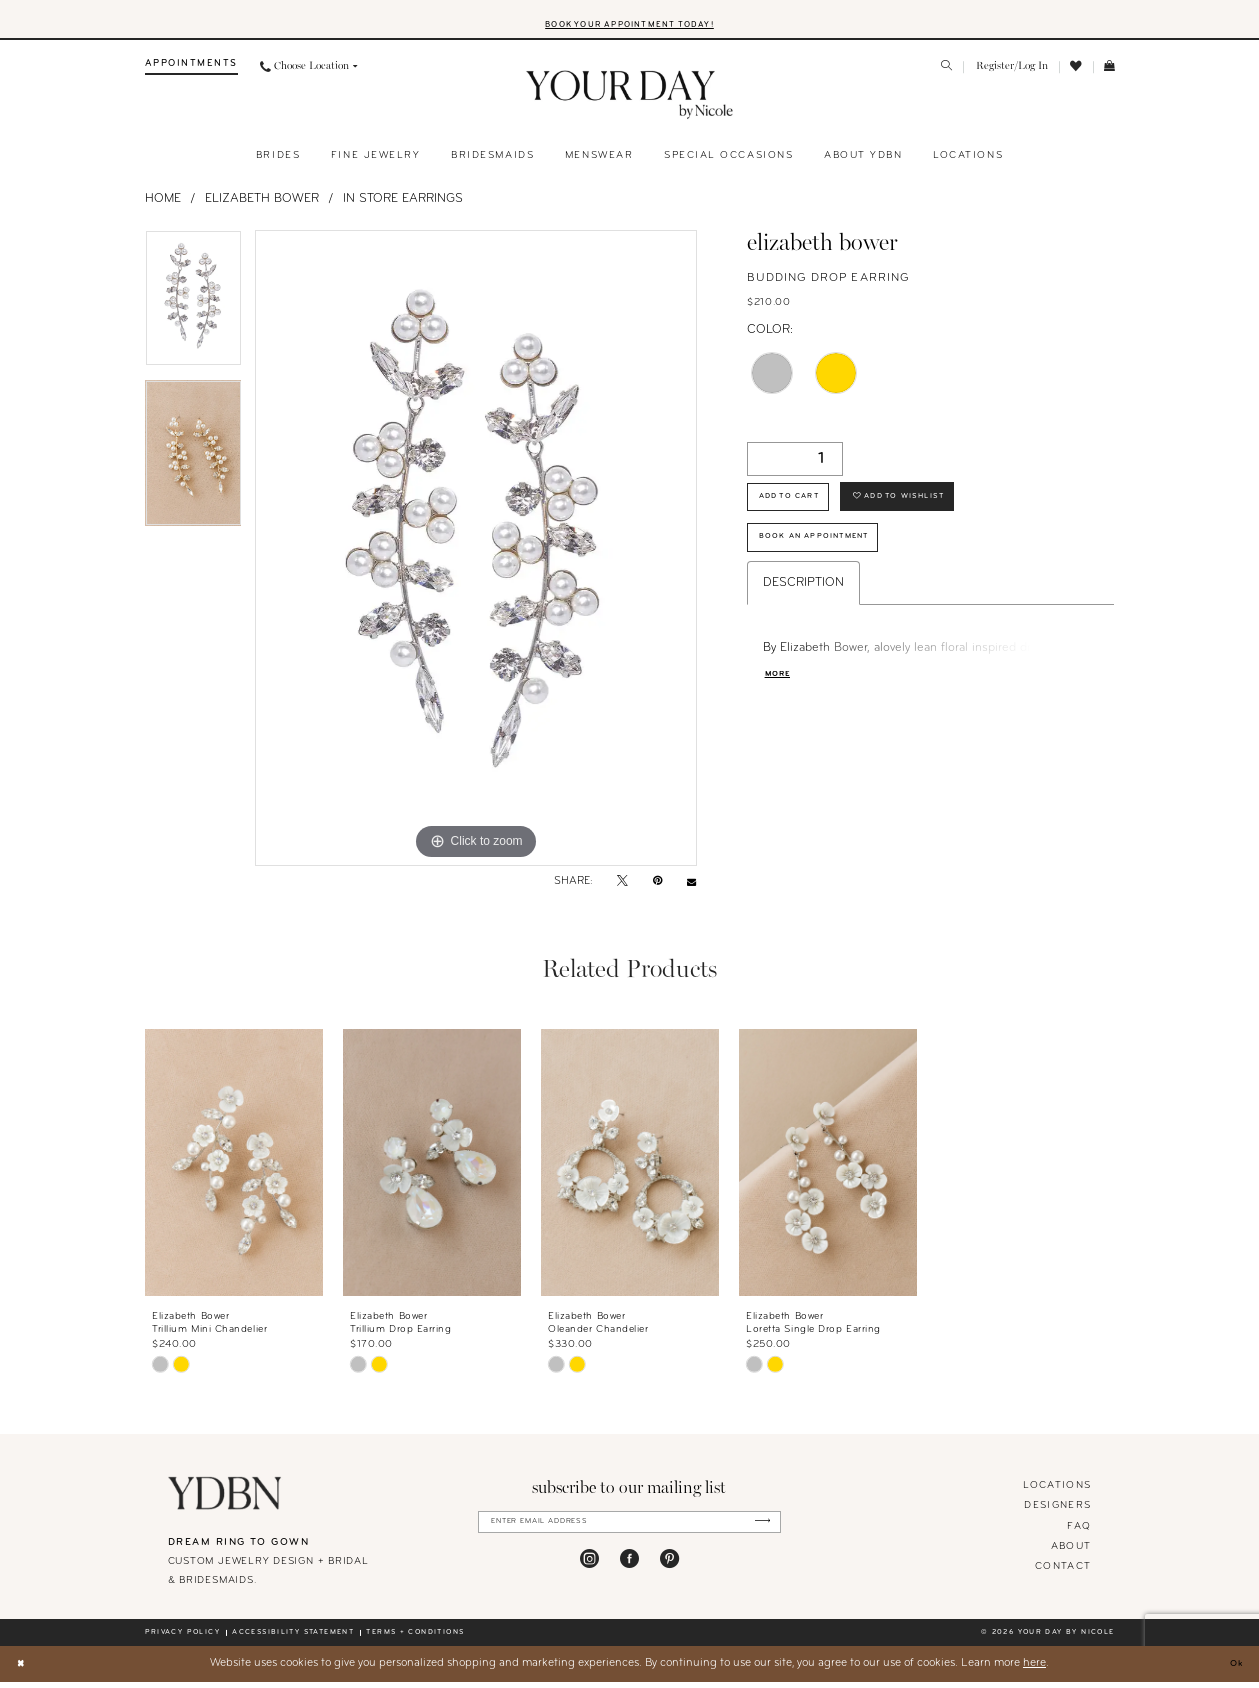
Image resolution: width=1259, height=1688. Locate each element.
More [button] (781, 703)
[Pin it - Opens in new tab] (657, 889)
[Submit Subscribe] (757, 1530)
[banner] (629, 102)
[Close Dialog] (23, 1669)
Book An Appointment (833, 560)
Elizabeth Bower (262, 205)
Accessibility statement (293, 1638)
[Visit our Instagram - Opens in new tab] (589, 1570)
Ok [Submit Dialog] (1232, 1669)
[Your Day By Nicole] (225, 1500)
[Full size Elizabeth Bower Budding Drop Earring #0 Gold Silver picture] (476, 555)
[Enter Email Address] (629, 1530)
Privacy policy (182, 1638)
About (1071, 1552)
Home (163, 205)
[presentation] (234, 1168)
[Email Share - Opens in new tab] (691, 888)
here (1034, 1669)
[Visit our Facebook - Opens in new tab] (629, 1570)
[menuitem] (191, 73)
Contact (1063, 1572)
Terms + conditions (415, 1638)
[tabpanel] (193, 312)
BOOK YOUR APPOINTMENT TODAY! (629, 29)
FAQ (1079, 1532)
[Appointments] (191, 73)
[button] (1011, 73)
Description (803, 611)
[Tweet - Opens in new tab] (622, 889)
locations (1057, 1492)
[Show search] (946, 74)
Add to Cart (802, 509)
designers (1057, 1512)
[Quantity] (795, 465)
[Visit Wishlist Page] (1076, 73)
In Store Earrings (403, 205)
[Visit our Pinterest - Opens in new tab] (669, 1570)
